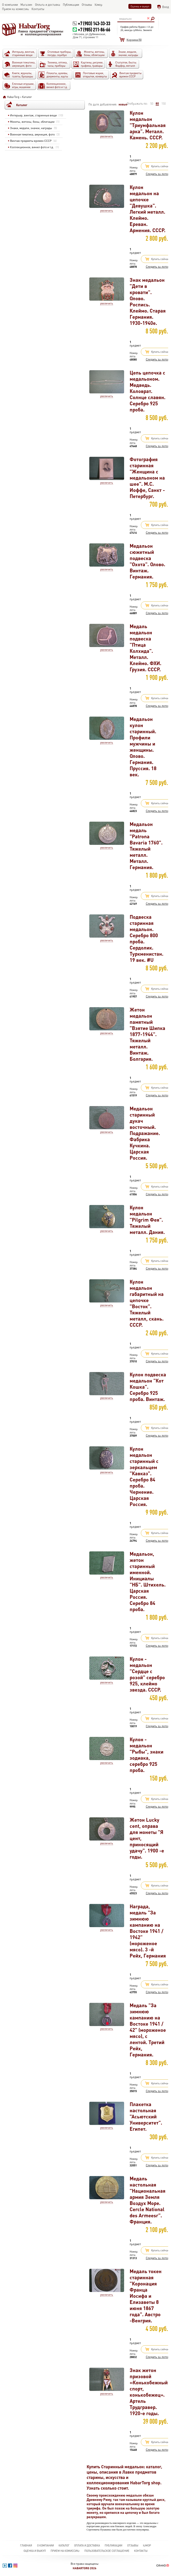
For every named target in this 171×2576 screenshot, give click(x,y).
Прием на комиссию (65, 2550)
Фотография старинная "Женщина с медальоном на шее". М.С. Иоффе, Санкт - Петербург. (147, 477)
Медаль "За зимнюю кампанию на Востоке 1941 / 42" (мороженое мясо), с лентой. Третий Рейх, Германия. (148, 2029)
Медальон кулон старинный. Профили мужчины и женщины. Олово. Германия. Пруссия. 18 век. (143, 746)
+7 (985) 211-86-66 (94, 29)
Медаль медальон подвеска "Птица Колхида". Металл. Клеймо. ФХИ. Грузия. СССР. (145, 647)
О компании (45, 2545)
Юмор (147, 2545)
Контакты (140, 2550)
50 (151, 103)
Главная (26, 2545)
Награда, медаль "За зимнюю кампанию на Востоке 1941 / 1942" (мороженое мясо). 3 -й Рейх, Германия (148, 1931)
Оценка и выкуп (139, 6)
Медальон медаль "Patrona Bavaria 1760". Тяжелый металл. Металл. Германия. (146, 845)
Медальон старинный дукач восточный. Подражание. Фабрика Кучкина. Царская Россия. (145, 1133)
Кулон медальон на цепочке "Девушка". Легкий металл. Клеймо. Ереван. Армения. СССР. (147, 208)
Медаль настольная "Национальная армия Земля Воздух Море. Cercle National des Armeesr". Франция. (147, 2199)
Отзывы (132, 2545)
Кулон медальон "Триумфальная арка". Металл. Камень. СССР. (148, 125)
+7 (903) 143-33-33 (94, 23)
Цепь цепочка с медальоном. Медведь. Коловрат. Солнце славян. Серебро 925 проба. (147, 391)
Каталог (64, 2545)
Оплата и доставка (87, 2545)
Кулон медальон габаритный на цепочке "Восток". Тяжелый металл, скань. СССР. (147, 1303)
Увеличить (106, 136)
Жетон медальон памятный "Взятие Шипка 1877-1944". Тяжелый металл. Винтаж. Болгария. (147, 1034)
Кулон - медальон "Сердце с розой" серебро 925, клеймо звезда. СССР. (147, 1674)
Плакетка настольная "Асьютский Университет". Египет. (146, 2116)
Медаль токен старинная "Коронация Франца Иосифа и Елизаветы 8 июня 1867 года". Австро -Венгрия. (146, 2295)
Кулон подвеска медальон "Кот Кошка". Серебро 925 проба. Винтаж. (148, 1386)
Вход (165, 7)
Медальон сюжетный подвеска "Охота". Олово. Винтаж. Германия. (147, 561)
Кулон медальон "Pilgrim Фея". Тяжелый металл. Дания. (147, 1219)
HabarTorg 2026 (84, 2568)
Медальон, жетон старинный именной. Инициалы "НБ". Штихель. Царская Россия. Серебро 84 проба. (148, 1581)
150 (163, 103)
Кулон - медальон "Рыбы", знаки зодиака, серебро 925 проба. (146, 1754)
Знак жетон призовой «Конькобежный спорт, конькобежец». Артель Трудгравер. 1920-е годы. (149, 2391)
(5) (134, 39)
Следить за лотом (158, 174)
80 (157, 103)
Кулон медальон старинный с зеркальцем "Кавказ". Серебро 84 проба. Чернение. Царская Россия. (144, 1476)
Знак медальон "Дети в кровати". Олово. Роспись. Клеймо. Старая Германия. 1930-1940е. (148, 301)
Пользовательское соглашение (106, 2550)
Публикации (113, 2545)
